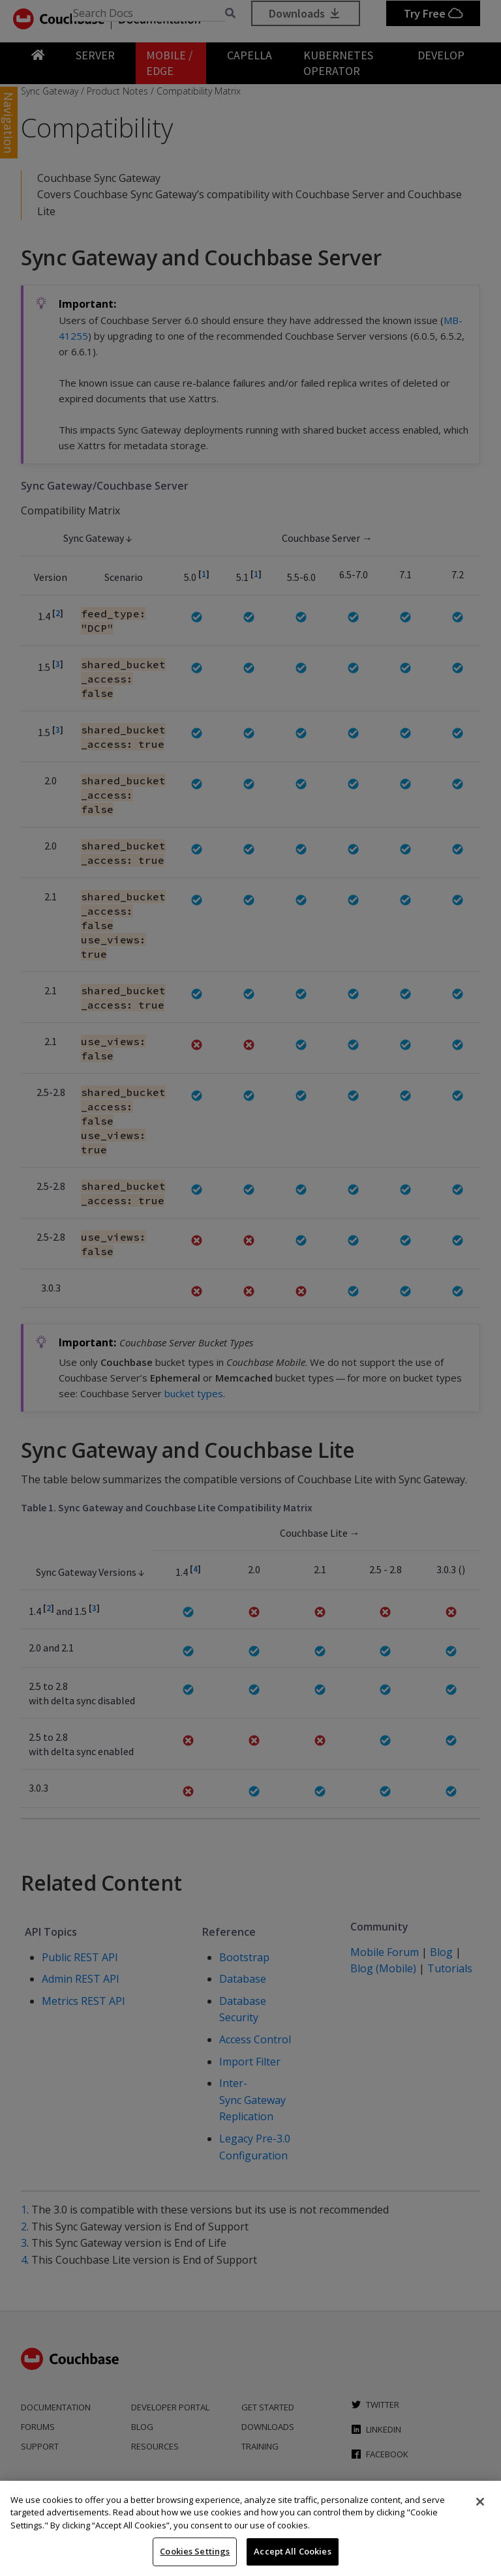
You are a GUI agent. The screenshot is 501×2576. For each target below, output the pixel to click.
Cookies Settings (195, 2551)
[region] (250, 2528)
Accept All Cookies (292, 2551)
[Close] (480, 2501)
